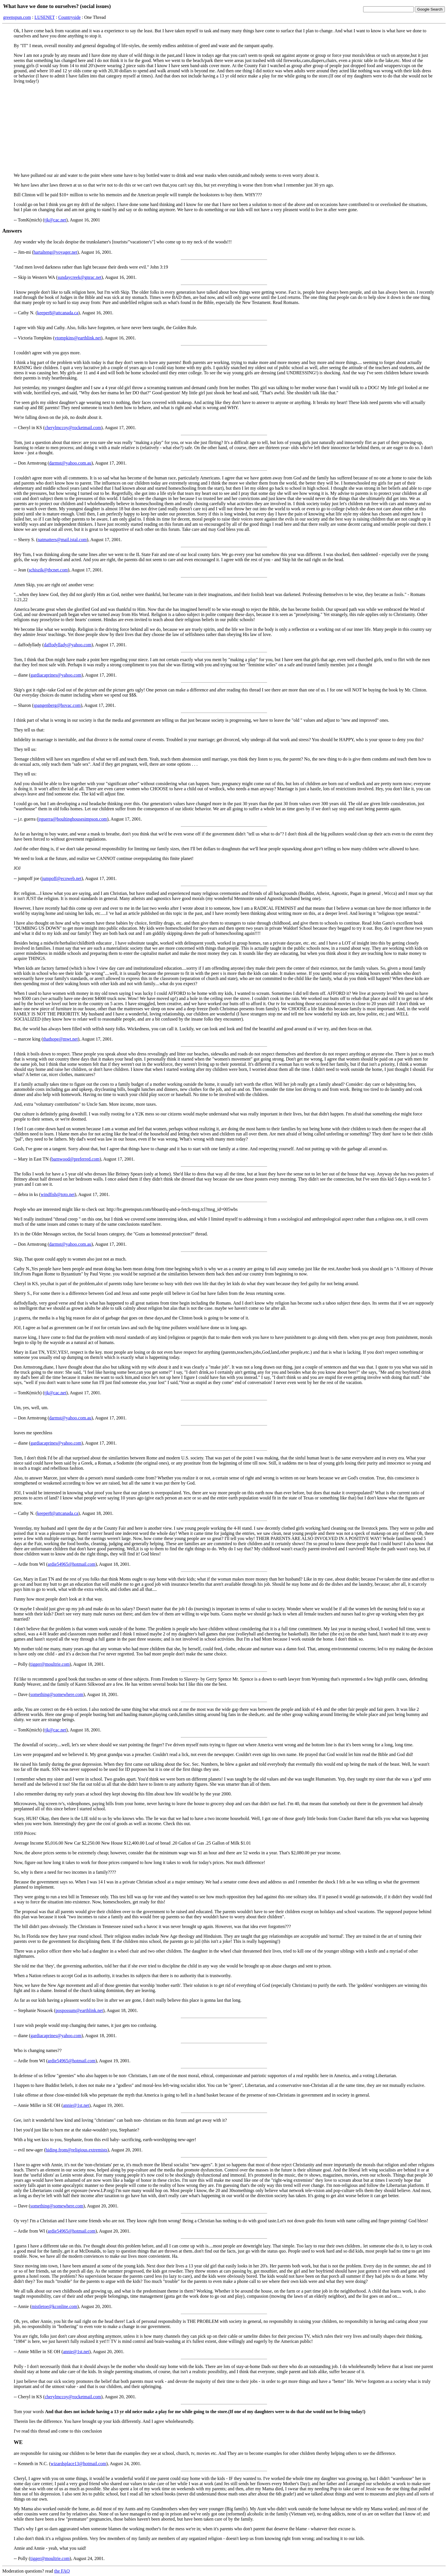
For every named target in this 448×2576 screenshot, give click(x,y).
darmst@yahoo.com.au (70, 463)
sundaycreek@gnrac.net (79, 277)
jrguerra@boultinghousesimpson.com (72, 819)
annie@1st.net (76, 2105)
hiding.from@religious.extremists (76, 2149)
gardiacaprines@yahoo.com (56, 675)
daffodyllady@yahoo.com (67, 644)
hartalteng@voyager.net (55, 252)
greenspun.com (17, 17)
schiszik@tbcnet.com (48, 569)
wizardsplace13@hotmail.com (78, 2463)
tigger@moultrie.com (50, 1664)
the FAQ (62, 2571)
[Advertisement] (224, 128)
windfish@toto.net (58, 1194)
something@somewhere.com (56, 1694)
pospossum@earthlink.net (79, 2010)
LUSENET (45, 17)
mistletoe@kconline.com (54, 2306)
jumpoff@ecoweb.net (61, 878)
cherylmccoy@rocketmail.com (73, 427)
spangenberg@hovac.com (57, 705)
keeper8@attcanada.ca (57, 312)
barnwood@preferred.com (75, 1159)
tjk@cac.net (55, 219)
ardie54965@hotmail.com (71, 1564)
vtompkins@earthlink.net (78, 337)
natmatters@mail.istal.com (62, 539)
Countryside (69, 17)
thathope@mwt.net (60, 1039)
